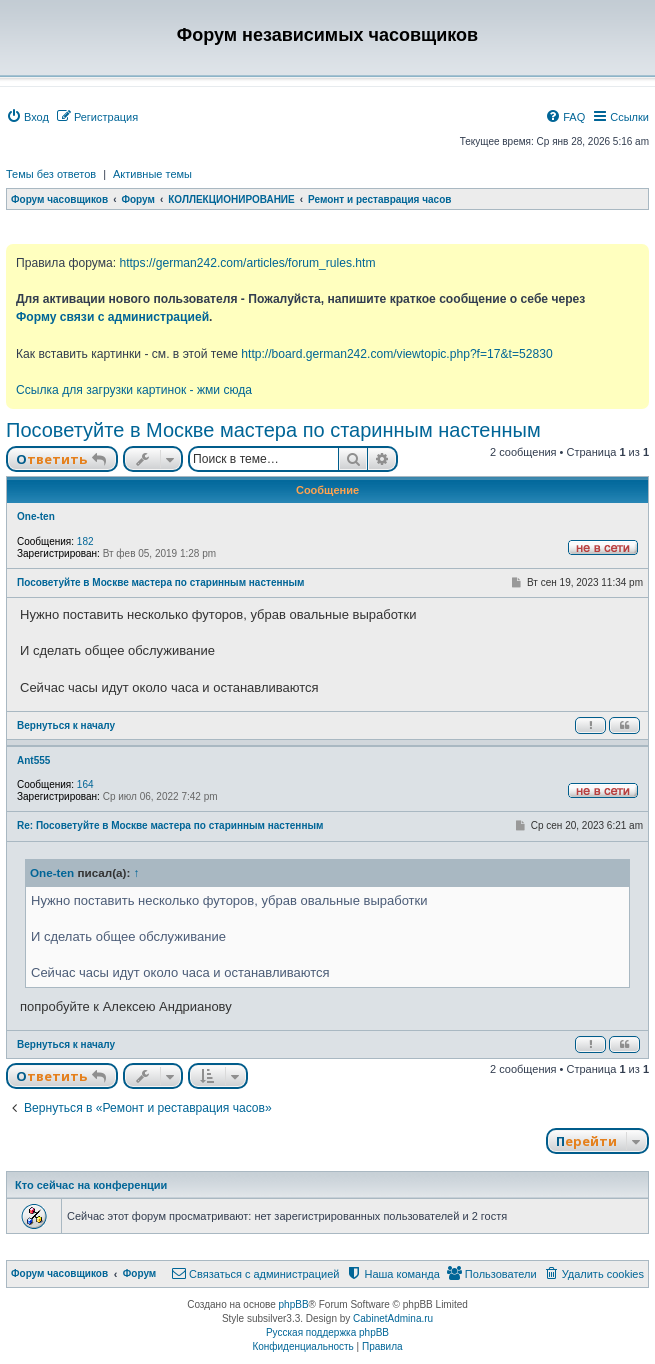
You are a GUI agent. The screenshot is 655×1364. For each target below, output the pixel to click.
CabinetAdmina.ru (393, 1318)
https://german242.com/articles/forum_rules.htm (247, 263)
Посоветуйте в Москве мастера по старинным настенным (273, 430)
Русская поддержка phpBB (327, 1332)
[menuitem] (27, 117)
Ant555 (33, 760)
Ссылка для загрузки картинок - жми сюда (134, 390)
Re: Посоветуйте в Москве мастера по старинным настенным (170, 825)
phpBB (294, 1304)
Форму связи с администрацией (112, 317)
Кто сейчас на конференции (91, 1185)
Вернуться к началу (66, 725)
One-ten (36, 516)
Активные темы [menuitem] (152, 174)
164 (85, 784)
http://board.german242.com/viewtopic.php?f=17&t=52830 (396, 354)
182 (85, 541)
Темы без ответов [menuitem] (51, 174)
